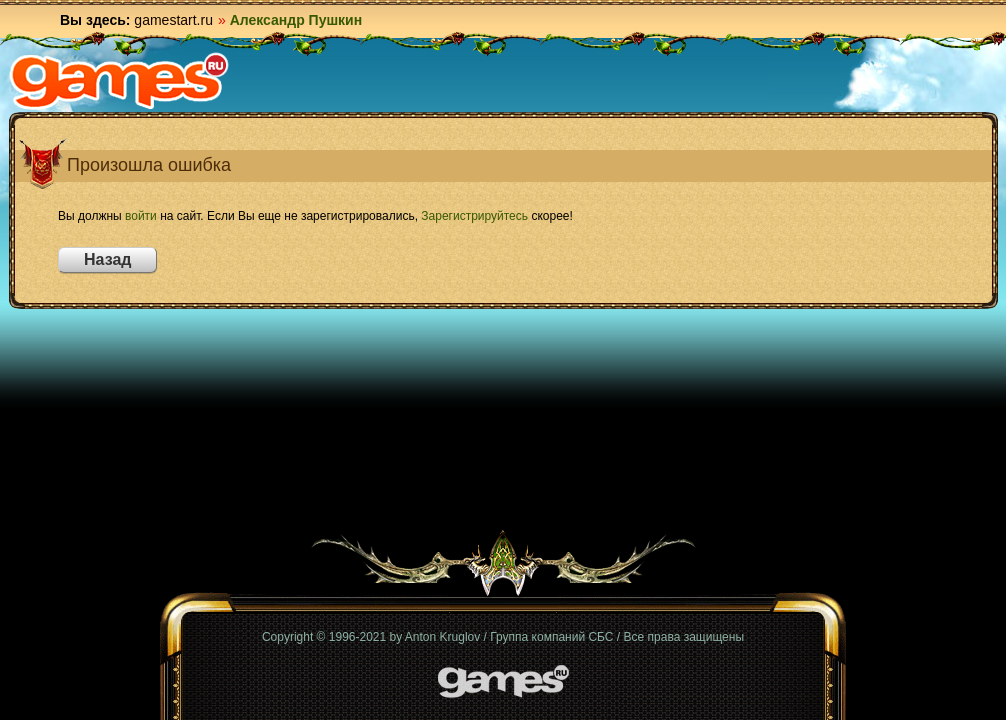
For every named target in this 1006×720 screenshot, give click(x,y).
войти (141, 216)
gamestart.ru (173, 20)
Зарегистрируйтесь (474, 216)
